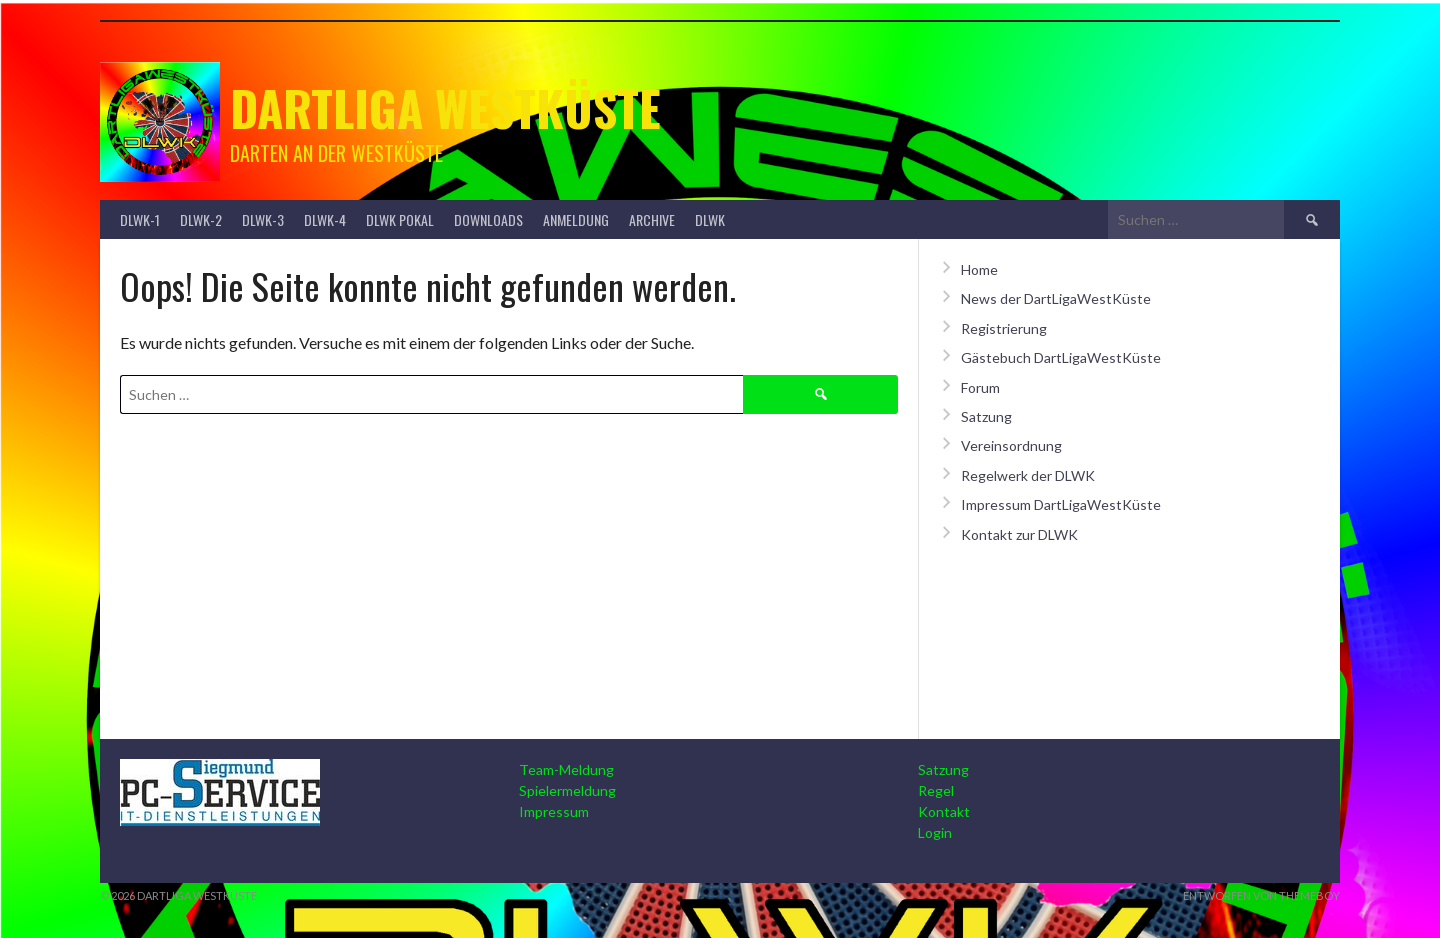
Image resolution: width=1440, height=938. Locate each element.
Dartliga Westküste (445, 107)
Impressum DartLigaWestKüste (1061, 504)
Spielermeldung (567, 790)
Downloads (488, 219)
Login (935, 832)
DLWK (710, 219)
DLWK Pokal (400, 219)
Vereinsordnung (1011, 445)
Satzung (986, 416)
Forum (980, 387)
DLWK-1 (140, 219)
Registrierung (1004, 328)
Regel (936, 790)
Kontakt (944, 811)
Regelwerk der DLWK (1028, 475)
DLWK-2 (201, 219)
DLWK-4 (325, 219)
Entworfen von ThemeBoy (1261, 895)
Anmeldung (576, 219)
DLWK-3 (263, 219)
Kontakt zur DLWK (1019, 534)
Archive (652, 219)
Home (979, 269)
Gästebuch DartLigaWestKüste (1061, 357)
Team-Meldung (566, 769)
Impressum (554, 811)
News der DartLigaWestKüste (1056, 298)
